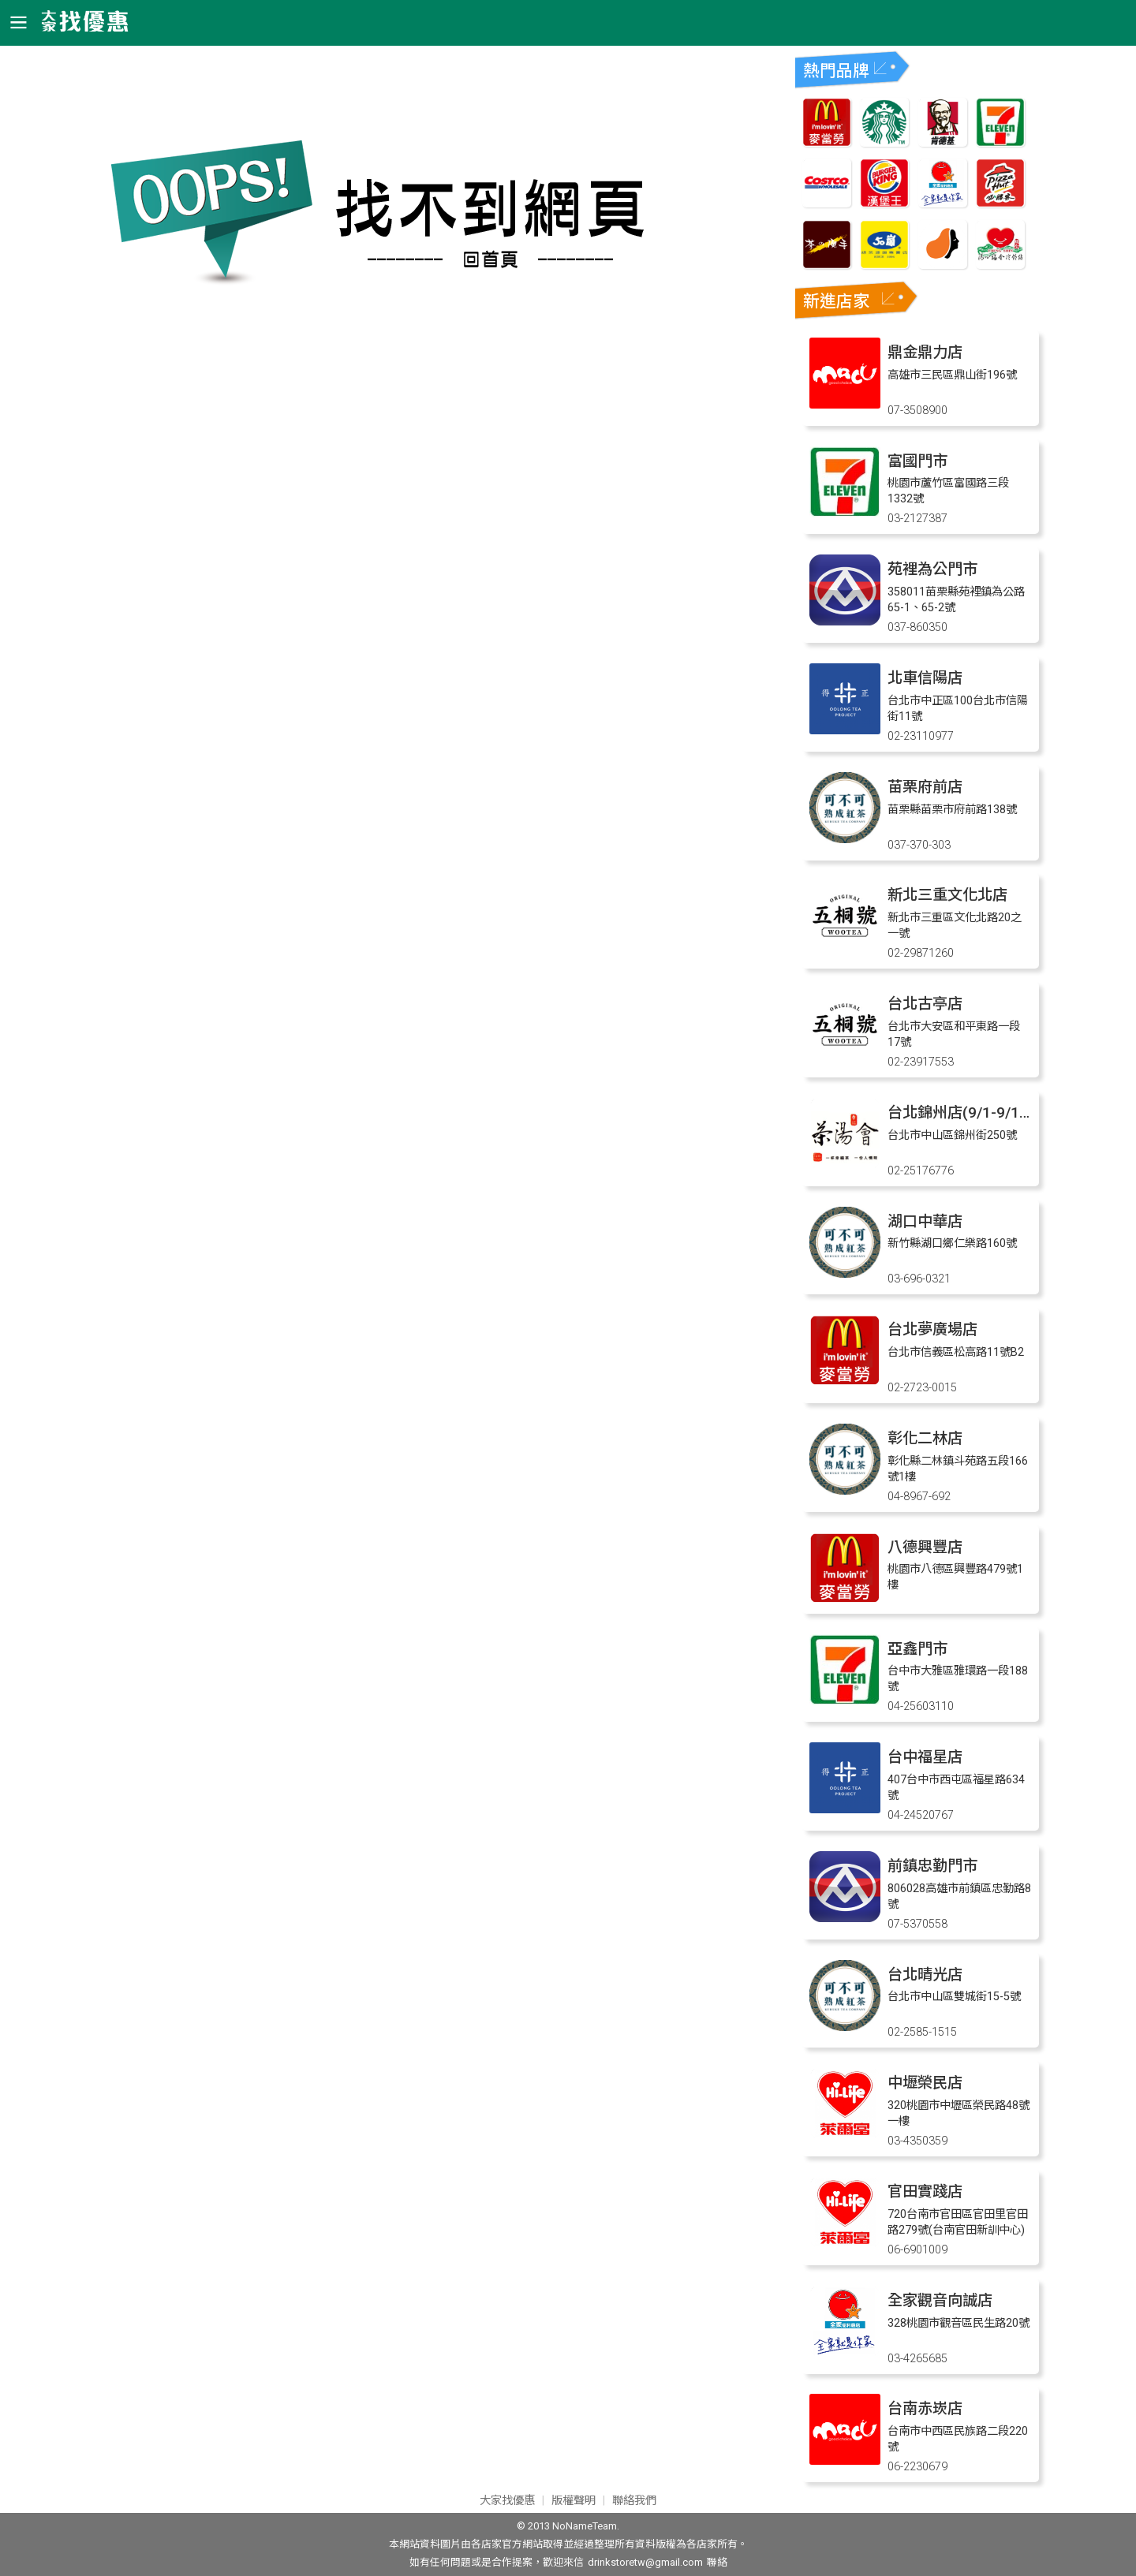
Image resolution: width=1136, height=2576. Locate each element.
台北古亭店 (925, 1004)
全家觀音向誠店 (940, 2300)
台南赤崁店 (925, 2408)
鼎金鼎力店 (925, 352)
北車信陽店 (925, 678)
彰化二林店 (925, 1438)
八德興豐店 (925, 1547)
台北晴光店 (925, 1975)
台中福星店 (925, 1757)
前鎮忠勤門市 (932, 1866)
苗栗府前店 (925, 787)
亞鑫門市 (917, 1649)
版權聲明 (573, 2500)
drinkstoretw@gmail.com (645, 2562)
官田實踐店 (925, 2191)
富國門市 (917, 461)
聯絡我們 (634, 2500)
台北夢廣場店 (932, 1329)
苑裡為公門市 (932, 569)
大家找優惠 (507, 2500)
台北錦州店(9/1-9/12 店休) (977, 1112)
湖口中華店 (925, 1221)
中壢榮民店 (925, 2083)
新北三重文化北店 (947, 895)
